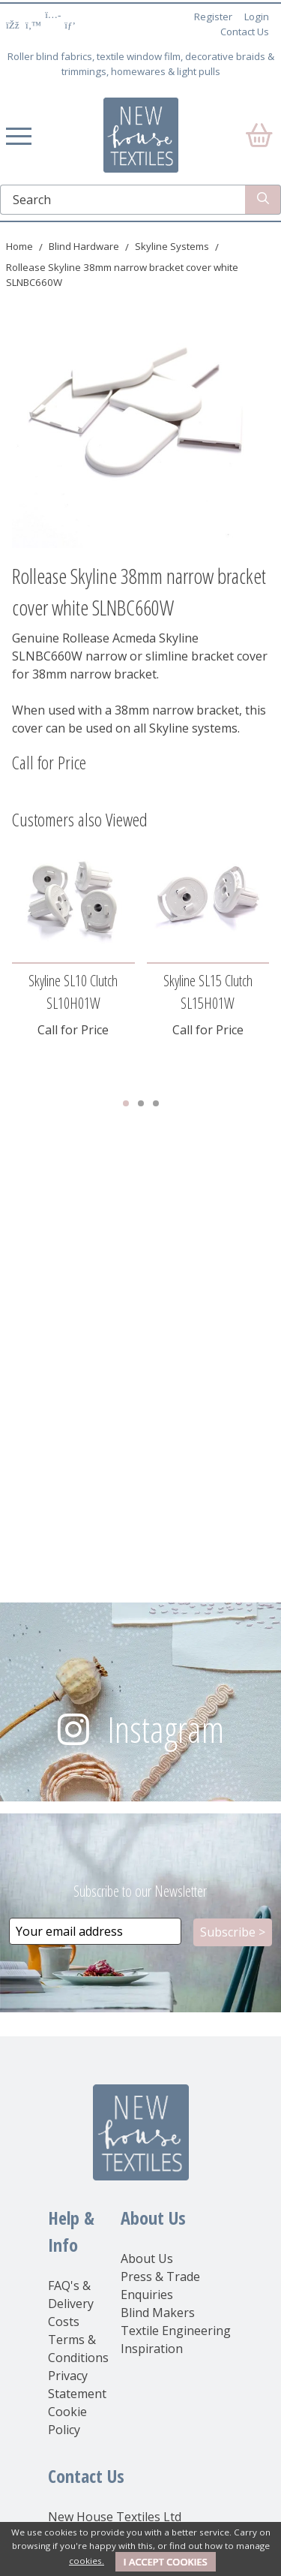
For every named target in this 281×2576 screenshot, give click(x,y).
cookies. (86, 2560)
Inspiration (152, 2348)
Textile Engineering (176, 2330)
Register (213, 16)
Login (256, 16)
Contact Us (244, 31)
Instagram (165, 1729)
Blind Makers (158, 2312)
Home (19, 246)
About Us (147, 2258)
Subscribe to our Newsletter (140, 1891)
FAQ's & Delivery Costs (71, 2303)
